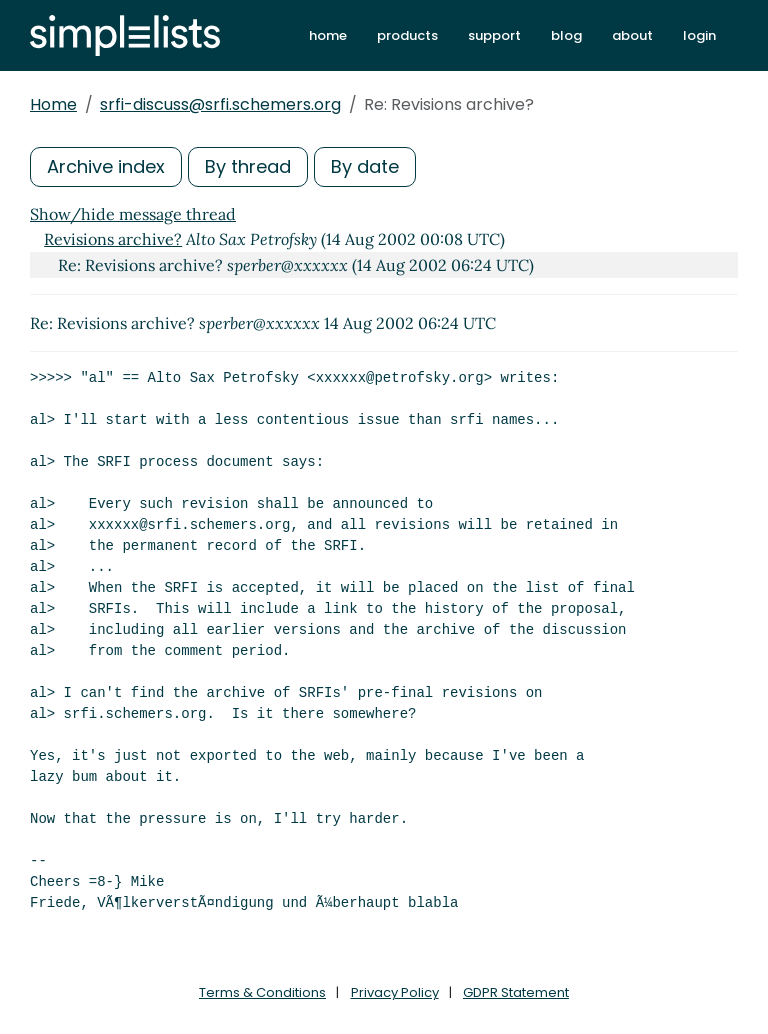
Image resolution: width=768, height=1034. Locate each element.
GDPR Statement (516, 992)
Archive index (106, 166)
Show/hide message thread (133, 214)
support (494, 35)
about (632, 35)
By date (365, 166)
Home (53, 104)
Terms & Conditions (262, 992)
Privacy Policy (395, 992)
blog (566, 35)
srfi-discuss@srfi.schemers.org (220, 104)
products (407, 35)
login (699, 35)
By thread (248, 166)
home (328, 35)
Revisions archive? (113, 239)
